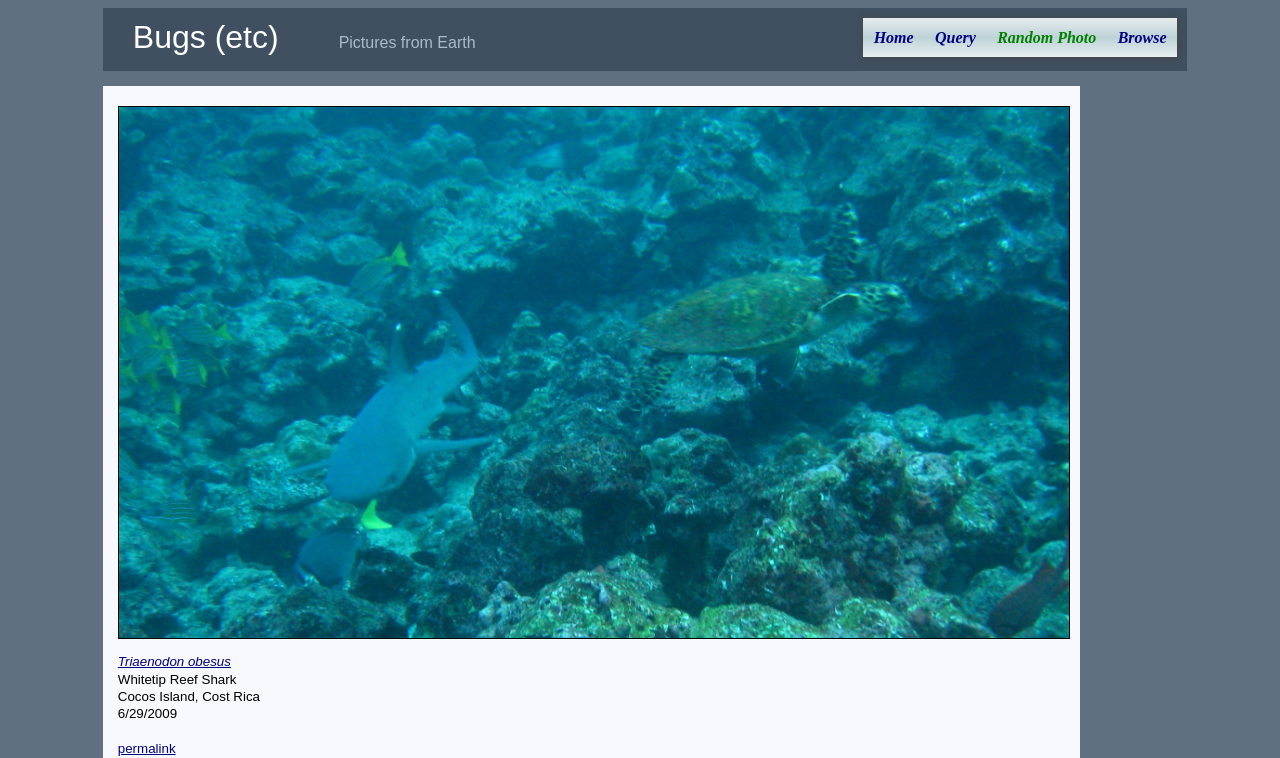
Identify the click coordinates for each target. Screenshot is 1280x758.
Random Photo (1046, 37)
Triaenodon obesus (174, 661)
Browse (1142, 37)
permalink (147, 748)
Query (955, 37)
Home (894, 37)
